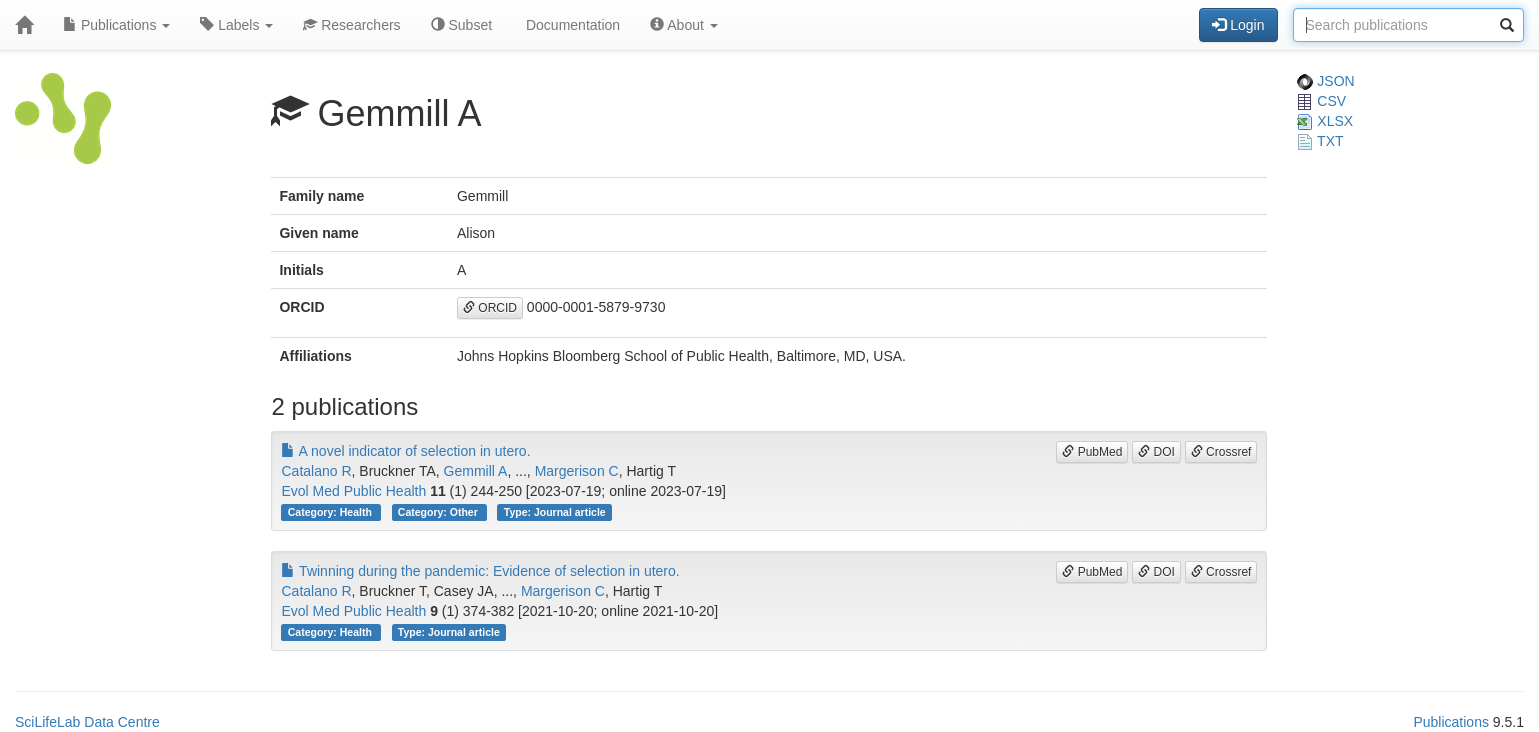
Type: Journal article (555, 512)
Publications (116, 25)
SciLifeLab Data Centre (87, 722)
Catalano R (316, 471)
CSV (1321, 101)
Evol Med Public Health (353, 491)
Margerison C (577, 471)
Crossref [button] (1221, 452)
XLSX (1325, 121)
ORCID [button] (490, 308)
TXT (1320, 141)
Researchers (351, 25)
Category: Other (439, 512)
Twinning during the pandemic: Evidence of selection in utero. (480, 571)
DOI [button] (1156, 452)
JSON (1325, 81)
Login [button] (1238, 25)
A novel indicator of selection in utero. (405, 451)
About (684, 25)
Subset (461, 25)
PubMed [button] (1092, 452)
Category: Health (331, 512)
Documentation (571, 25)
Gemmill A (476, 471)
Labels (236, 25)
